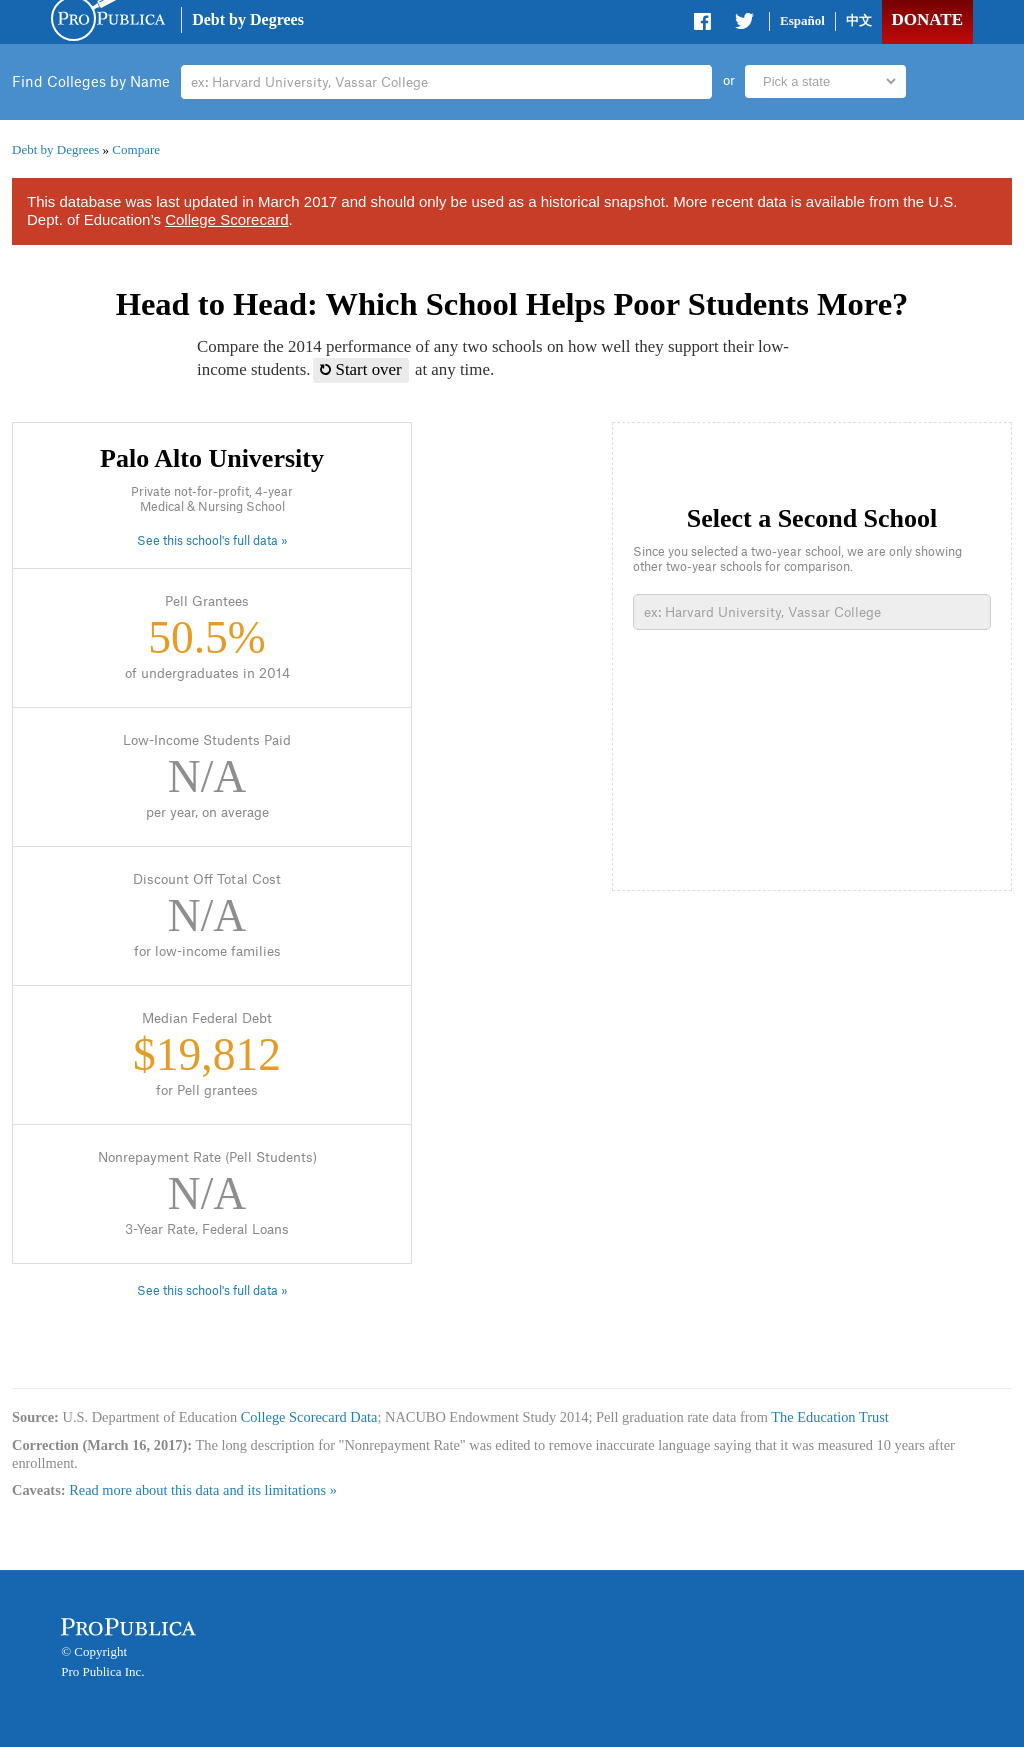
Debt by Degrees (248, 19)
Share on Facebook (704, 25)
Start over (361, 369)
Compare (136, 149)
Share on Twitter (744, 25)
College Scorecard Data (309, 1417)
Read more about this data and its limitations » (203, 1490)
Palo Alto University (212, 458)
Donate (927, 19)
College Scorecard (226, 219)
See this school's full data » (212, 541)
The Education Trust (830, 1417)
